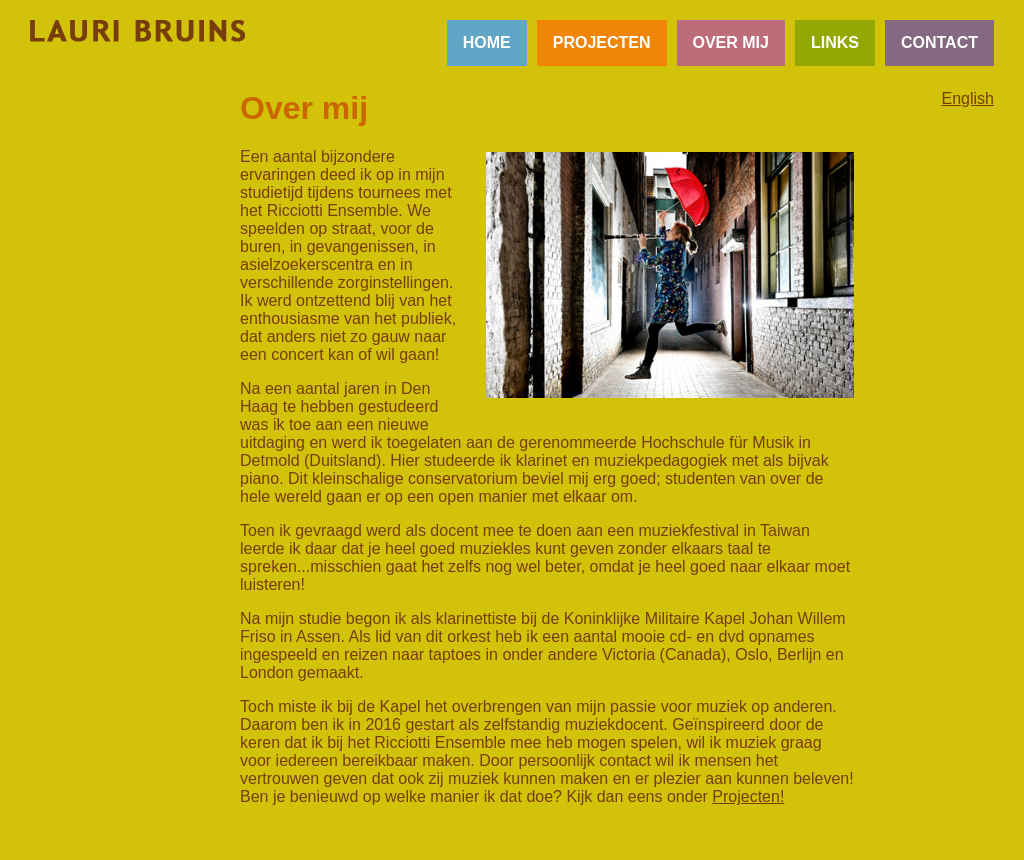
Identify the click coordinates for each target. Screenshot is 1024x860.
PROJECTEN (602, 42)
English (968, 98)
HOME (487, 42)
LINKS (835, 42)
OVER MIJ (731, 42)
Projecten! (748, 796)
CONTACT (939, 42)
